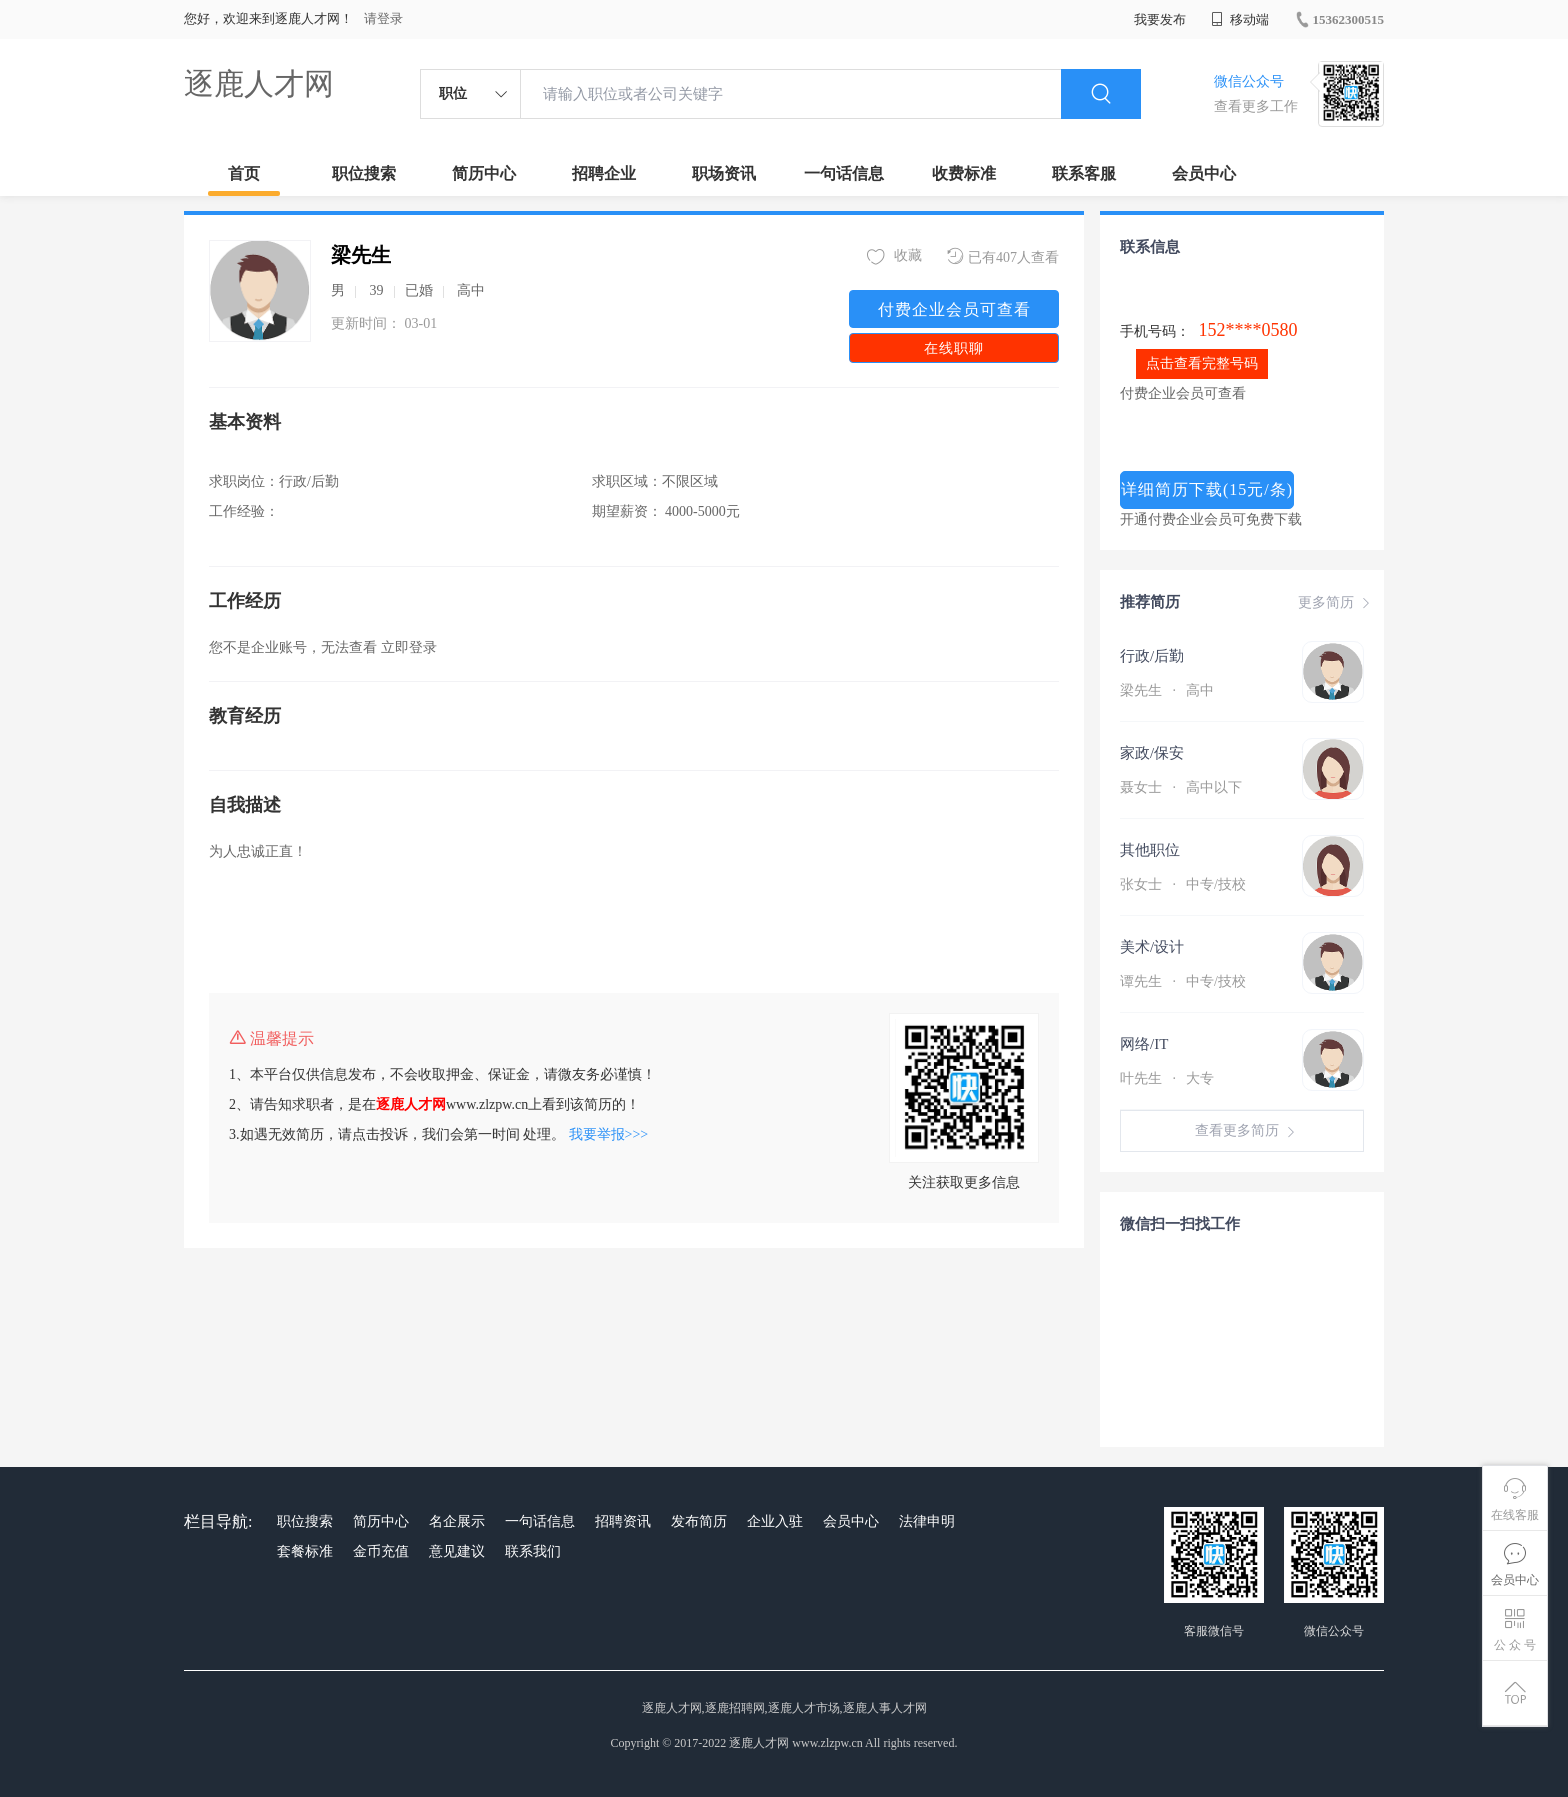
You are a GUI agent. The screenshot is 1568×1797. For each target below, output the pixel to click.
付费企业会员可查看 (954, 309)
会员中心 (1204, 173)
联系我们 (533, 1551)
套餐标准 (305, 1551)
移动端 (1240, 19)
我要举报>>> (609, 1134)
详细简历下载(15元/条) (1207, 489)
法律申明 (927, 1521)
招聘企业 (604, 173)
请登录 (383, 18)
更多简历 (1336, 603)
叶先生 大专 (1167, 1078)
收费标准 (964, 173)
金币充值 (381, 1551)
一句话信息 (844, 173)
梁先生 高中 (1167, 690)
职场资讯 (724, 173)
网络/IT (1144, 1044)
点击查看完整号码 (1202, 363)
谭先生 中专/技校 (1183, 981)
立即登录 (409, 647)
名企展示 (457, 1521)
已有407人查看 (1003, 256)
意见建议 (457, 1551)
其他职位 (1150, 850)
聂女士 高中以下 (1181, 787)
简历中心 (484, 173)
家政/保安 (1152, 753)
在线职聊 (954, 348)
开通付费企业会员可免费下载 (1211, 519)
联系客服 (1084, 173)
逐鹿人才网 (259, 83)
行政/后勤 (1152, 656)
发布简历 (699, 1521)
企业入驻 (775, 1521)
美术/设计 (1152, 947)
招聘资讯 (623, 1521)
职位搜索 (364, 173)
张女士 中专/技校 (1183, 884)
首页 (244, 173)
